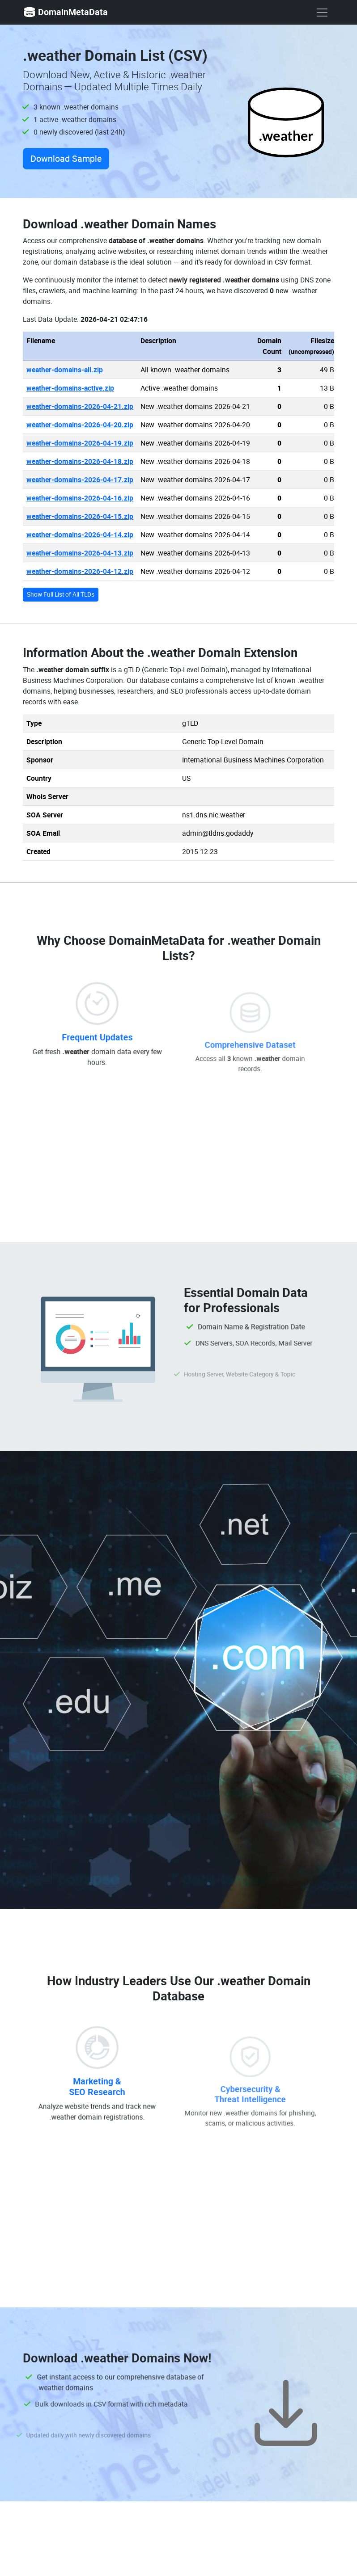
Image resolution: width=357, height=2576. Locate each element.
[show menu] (322, 12)
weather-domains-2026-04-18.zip (79, 461)
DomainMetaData (65, 12)
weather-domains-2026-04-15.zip (79, 516)
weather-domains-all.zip (64, 370)
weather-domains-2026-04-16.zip (79, 498)
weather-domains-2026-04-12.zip (79, 571)
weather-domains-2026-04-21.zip (79, 406)
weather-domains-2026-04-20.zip (79, 424)
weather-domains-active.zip (70, 388)
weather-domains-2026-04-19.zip (79, 443)
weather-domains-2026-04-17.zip (79, 479)
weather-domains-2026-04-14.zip (79, 534)
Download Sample (66, 158)
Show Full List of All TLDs (60, 594)
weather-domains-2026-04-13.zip (79, 553)
